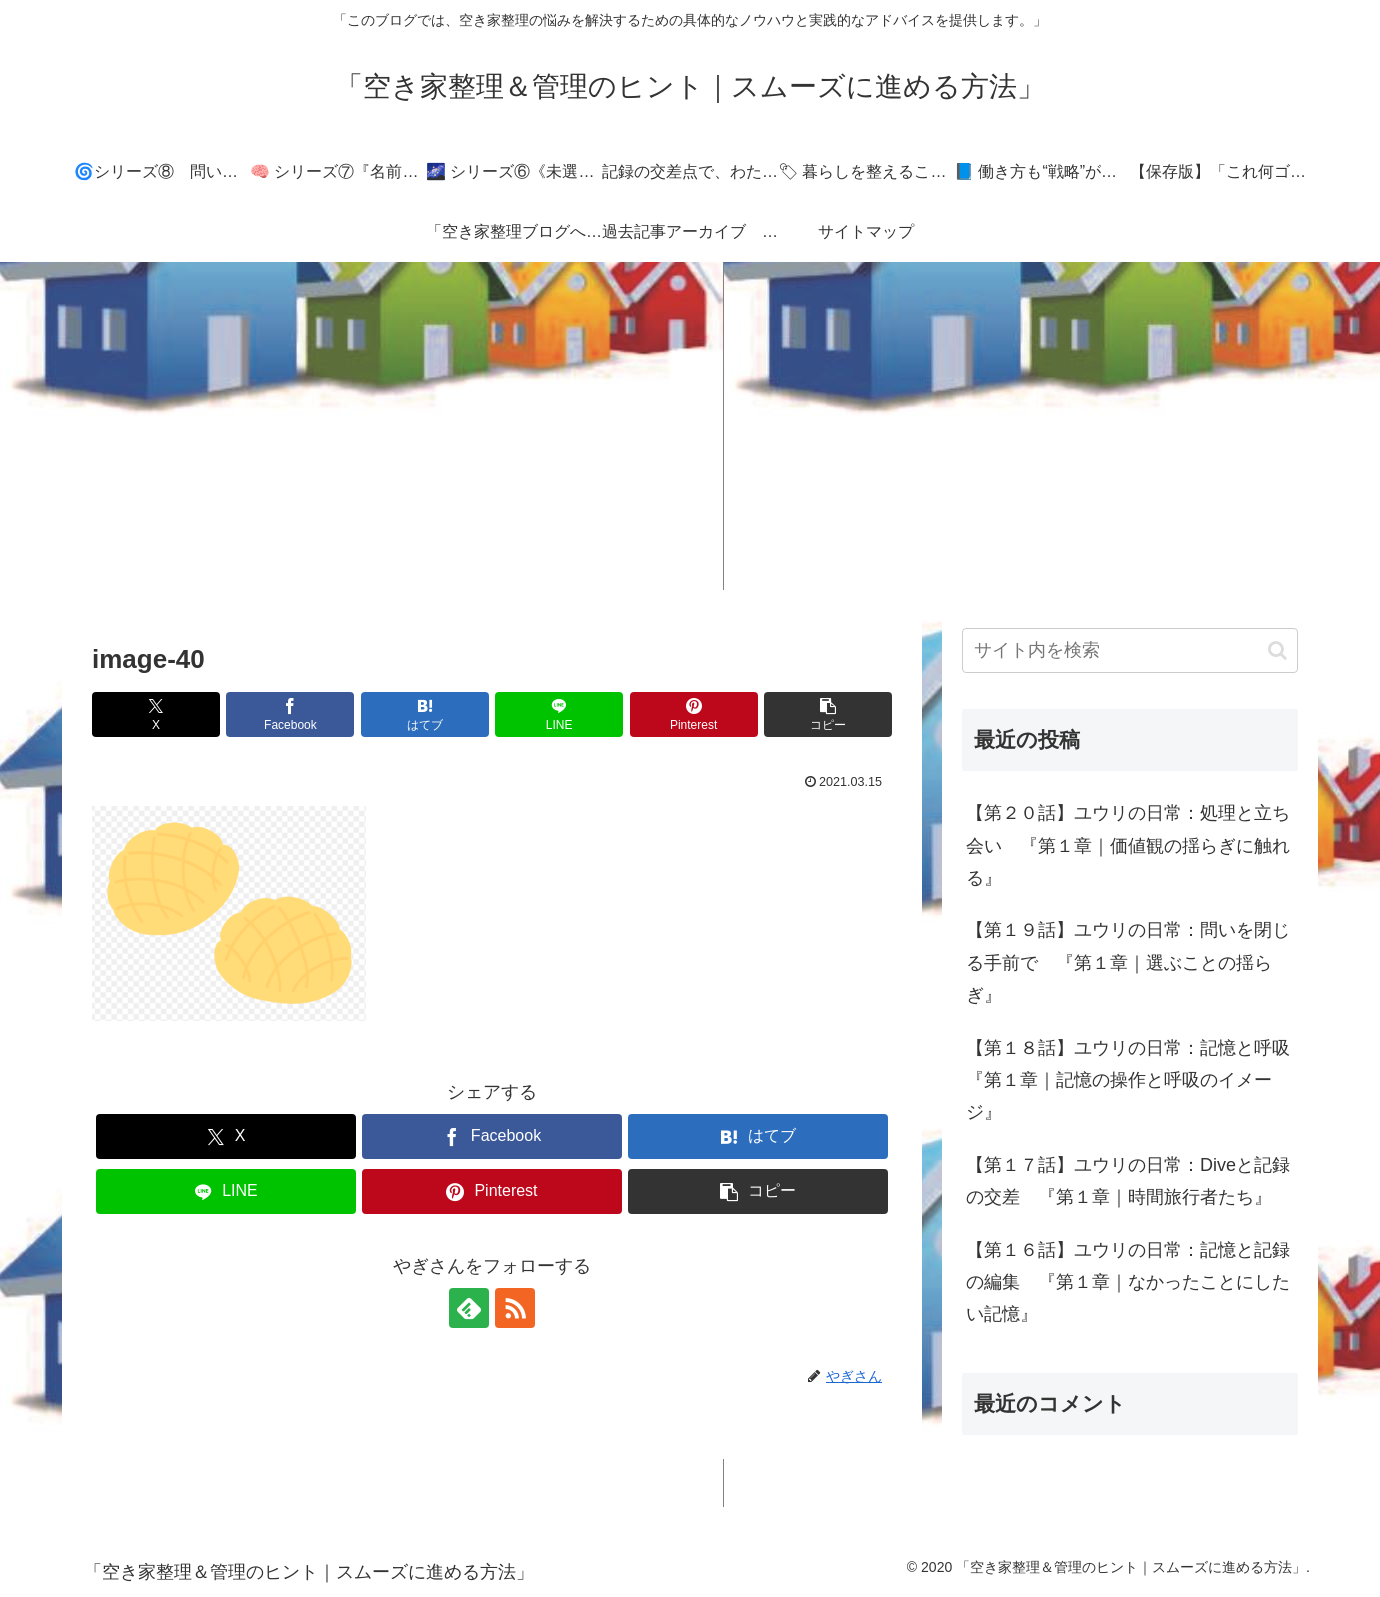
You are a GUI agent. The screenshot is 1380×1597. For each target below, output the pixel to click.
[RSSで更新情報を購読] (515, 1308)
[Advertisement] (690, 426)
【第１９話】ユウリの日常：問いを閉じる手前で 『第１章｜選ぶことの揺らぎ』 (1128, 962)
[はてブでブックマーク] (425, 714)
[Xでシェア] (156, 714)
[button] (828, 714)
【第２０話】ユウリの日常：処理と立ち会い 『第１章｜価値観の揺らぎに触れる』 (1128, 845)
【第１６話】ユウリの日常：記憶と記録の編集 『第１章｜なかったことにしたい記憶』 (1128, 1282)
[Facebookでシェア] (290, 714)
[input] (1130, 650)
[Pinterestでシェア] (694, 714)
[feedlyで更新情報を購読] (469, 1308)
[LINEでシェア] (559, 714)
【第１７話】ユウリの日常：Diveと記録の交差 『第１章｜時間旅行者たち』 (1128, 1181)
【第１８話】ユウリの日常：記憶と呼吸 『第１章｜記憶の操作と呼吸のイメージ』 (1132, 1080)
